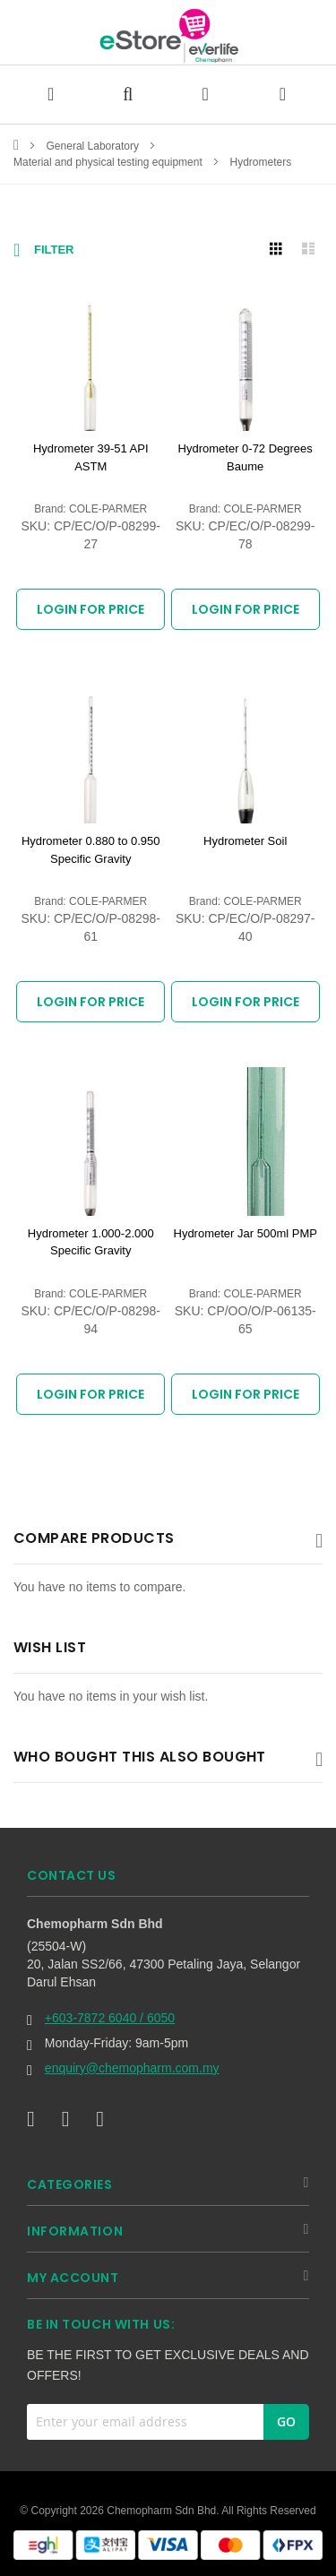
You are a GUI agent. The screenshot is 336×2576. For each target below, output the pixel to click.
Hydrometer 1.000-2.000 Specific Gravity (91, 1242)
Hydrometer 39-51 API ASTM (91, 457)
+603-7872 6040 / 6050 (110, 2018)
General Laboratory (94, 146)
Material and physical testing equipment (109, 162)
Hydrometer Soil (245, 841)
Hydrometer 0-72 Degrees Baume (245, 457)
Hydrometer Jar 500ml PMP (245, 1233)
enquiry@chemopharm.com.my (132, 2068)
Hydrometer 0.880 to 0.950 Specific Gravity (91, 850)
